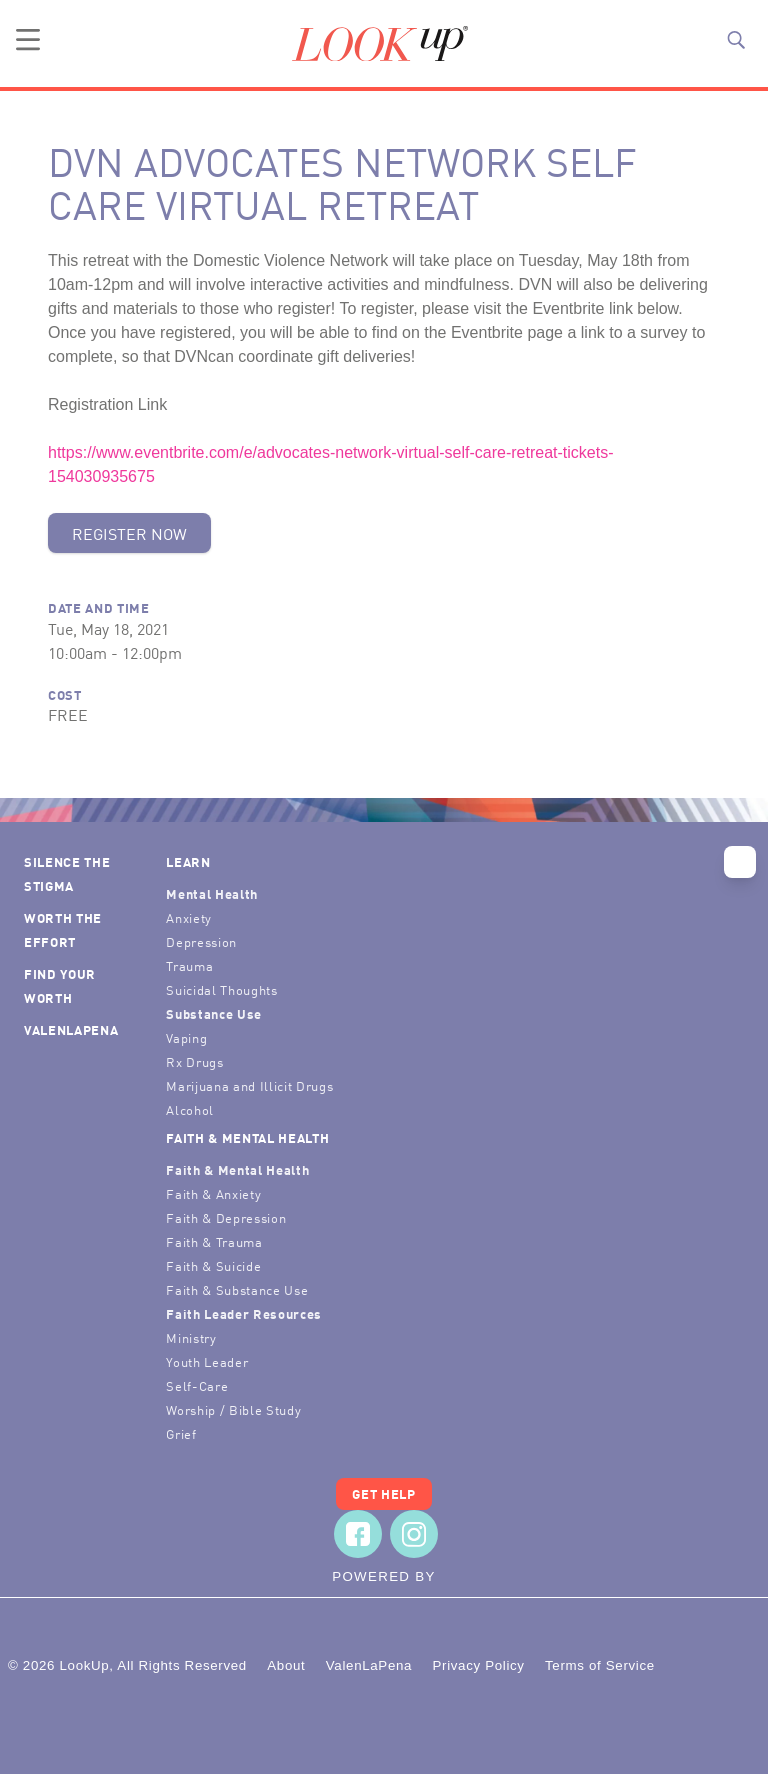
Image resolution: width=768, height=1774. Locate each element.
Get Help (383, 1493)
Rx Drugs (194, 1061)
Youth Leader (207, 1361)
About (286, 1665)
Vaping (186, 1037)
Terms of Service (600, 1665)
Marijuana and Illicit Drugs (249, 1085)
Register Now (129, 533)
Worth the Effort (63, 929)
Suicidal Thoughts (221, 989)
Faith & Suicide (213, 1265)
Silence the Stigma (67, 873)
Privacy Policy (478, 1665)
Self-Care (197, 1385)
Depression (201, 941)
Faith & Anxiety (213, 1193)
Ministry (191, 1337)
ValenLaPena (71, 1029)
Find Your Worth (60, 985)
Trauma (189, 965)
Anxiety (189, 917)
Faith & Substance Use (237, 1289)
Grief (181, 1433)
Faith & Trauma (214, 1241)
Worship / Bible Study (233, 1409)
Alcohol (190, 1109)
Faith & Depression (226, 1217)
